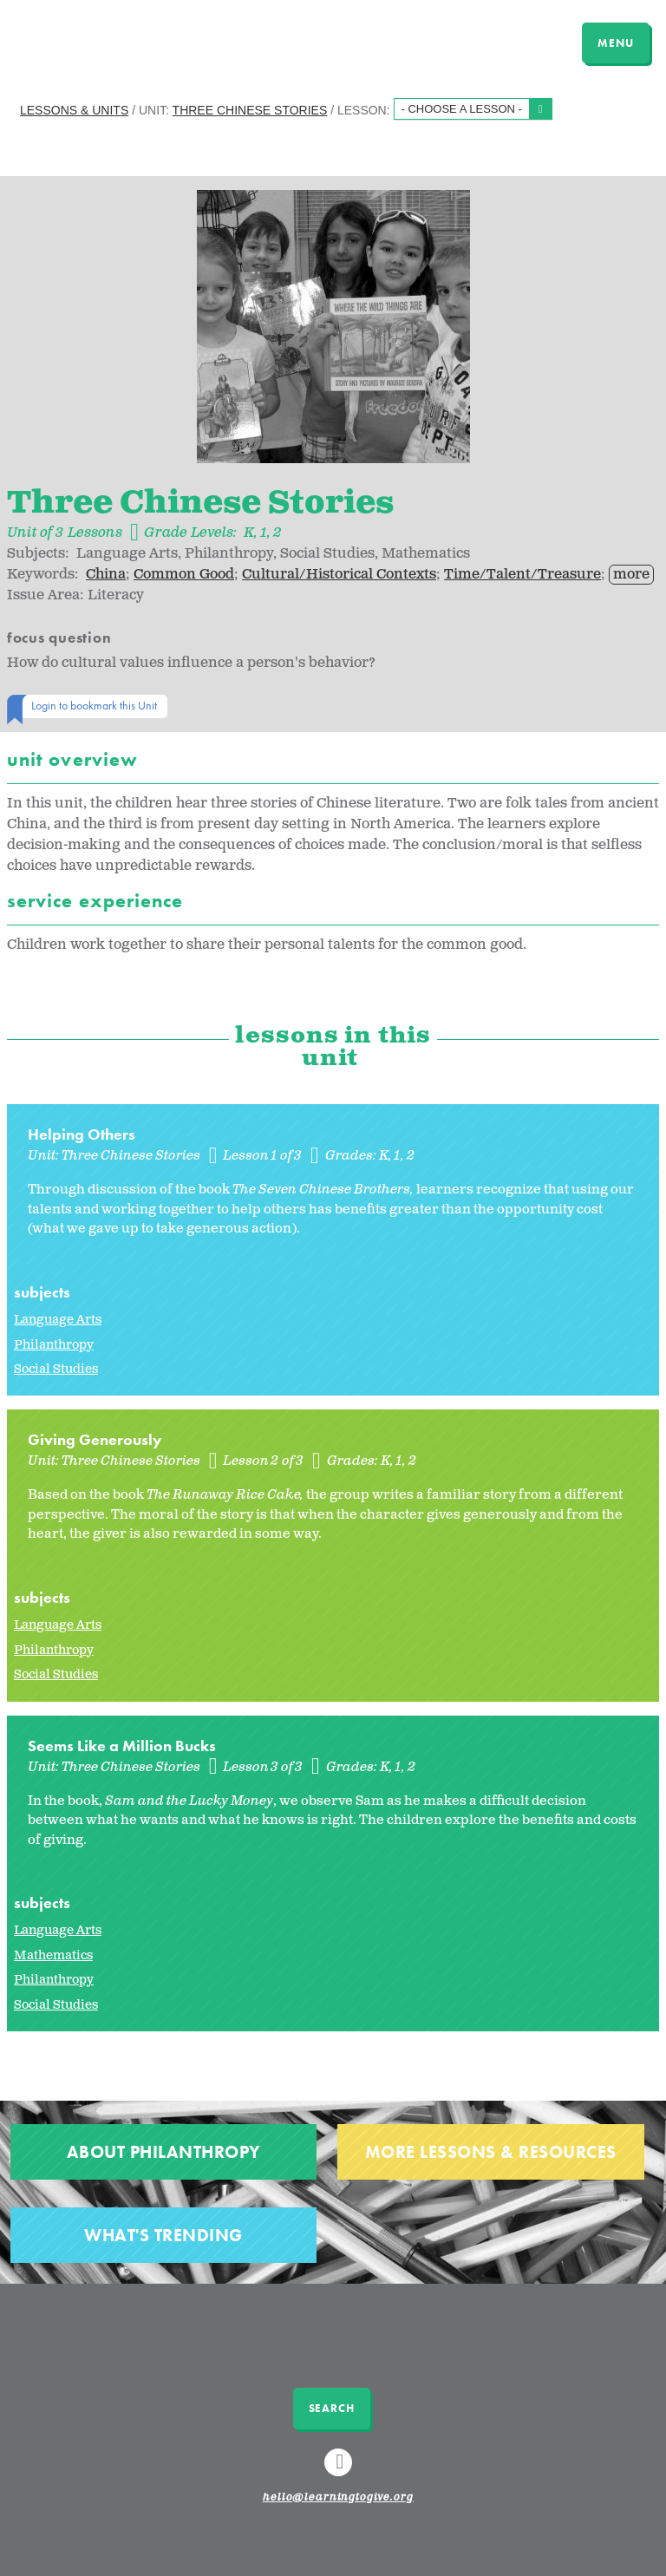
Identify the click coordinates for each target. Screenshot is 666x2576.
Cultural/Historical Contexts (339, 575)
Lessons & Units (74, 110)
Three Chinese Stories (250, 110)
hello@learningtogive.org (338, 2498)
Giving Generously (95, 1439)
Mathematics (53, 1955)
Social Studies (56, 1369)
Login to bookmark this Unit (94, 705)
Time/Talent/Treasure (522, 575)
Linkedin (340, 2470)
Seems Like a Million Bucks (122, 1745)
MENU (615, 43)
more (631, 575)
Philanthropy (54, 1345)
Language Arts (57, 1319)
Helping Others (81, 1134)
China (106, 575)
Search (332, 2408)
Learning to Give (80, 40)
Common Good (184, 575)
